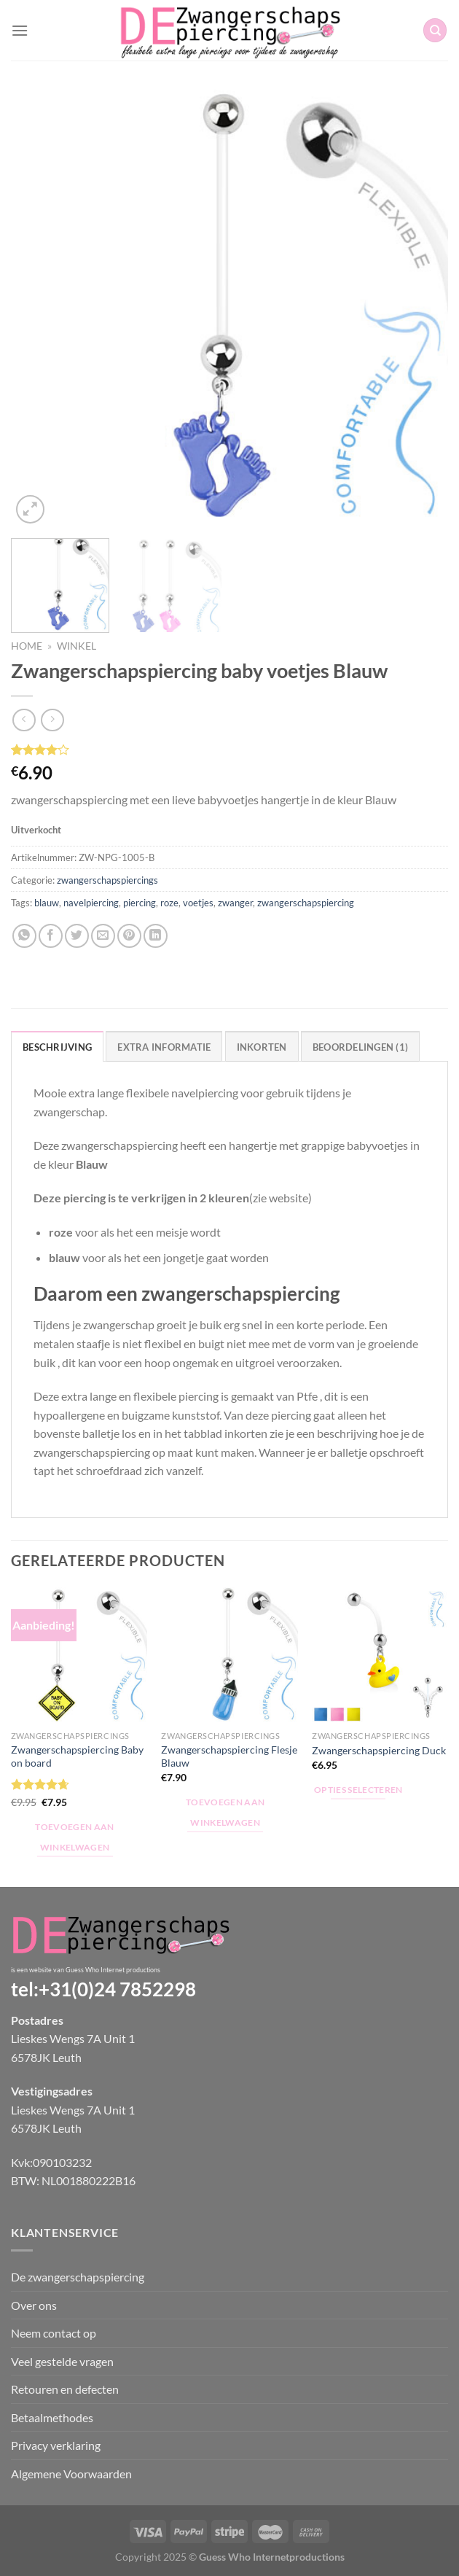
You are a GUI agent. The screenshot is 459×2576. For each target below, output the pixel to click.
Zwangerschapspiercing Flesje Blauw (229, 1756)
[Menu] (19, 30)
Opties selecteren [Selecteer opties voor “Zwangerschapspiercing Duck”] (358, 1789)
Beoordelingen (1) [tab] (360, 1047)
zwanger (235, 902)
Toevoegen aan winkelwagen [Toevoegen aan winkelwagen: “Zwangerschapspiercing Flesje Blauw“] (225, 1812)
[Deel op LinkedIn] (156, 936)
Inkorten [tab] (262, 1047)
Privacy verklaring (56, 2445)
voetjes (198, 902)
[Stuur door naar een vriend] (103, 936)
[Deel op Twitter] (77, 936)
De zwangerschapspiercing (77, 2277)
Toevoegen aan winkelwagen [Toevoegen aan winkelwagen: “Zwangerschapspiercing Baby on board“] (74, 1837)
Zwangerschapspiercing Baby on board (77, 1756)
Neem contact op (53, 2333)
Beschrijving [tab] (57, 1047)
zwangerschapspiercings (107, 880)
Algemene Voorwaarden (71, 2473)
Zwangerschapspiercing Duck (379, 1750)
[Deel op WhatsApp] (24, 936)
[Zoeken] (435, 30)
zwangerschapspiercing (305, 902)
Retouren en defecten (65, 2389)
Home (26, 646)
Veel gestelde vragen (62, 2361)
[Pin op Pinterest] (129, 936)
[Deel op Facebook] (51, 936)
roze (169, 902)
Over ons (34, 2305)
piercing (139, 902)
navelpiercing (91, 902)
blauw (46, 902)
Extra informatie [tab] (164, 1047)
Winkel (76, 646)
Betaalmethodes (52, 2417)
